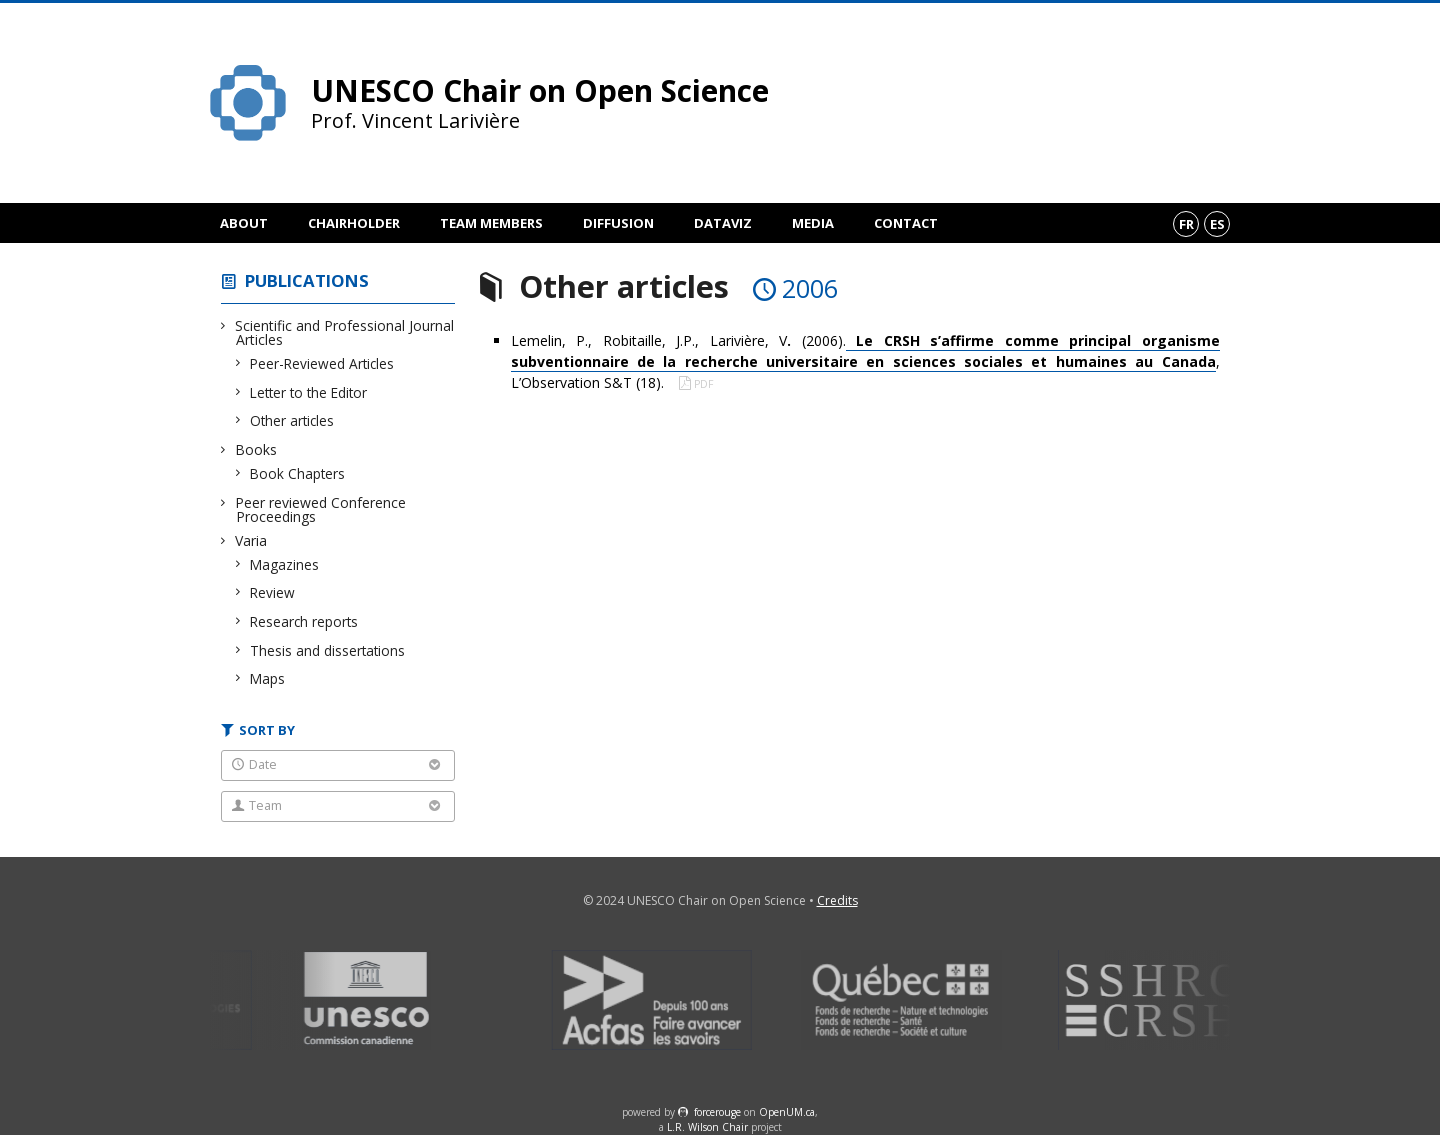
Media (813, 223)
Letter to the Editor (309, 392)
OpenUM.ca (787, 1112)
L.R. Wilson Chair (707, 1127)
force (717, 1112)
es (1217, 224)
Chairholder (354, 223)
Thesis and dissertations (328, 650)
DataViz (723, 223)
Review (273, 592)
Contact (906, 223)
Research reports (304, 621)
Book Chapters (298, 473)
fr (1186, 224)
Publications (307, 280)
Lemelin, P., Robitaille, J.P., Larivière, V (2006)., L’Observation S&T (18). (865, 361)
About (244, 223)
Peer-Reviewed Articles (322, 363)
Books (256, 449)
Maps (268, 678)
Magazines (285, 564)
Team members (491, 223)
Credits (837, 900)
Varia (251, 540)
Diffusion (618, 223)
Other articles (292, 420)
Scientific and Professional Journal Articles (345, 332)
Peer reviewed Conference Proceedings (321, 509)
